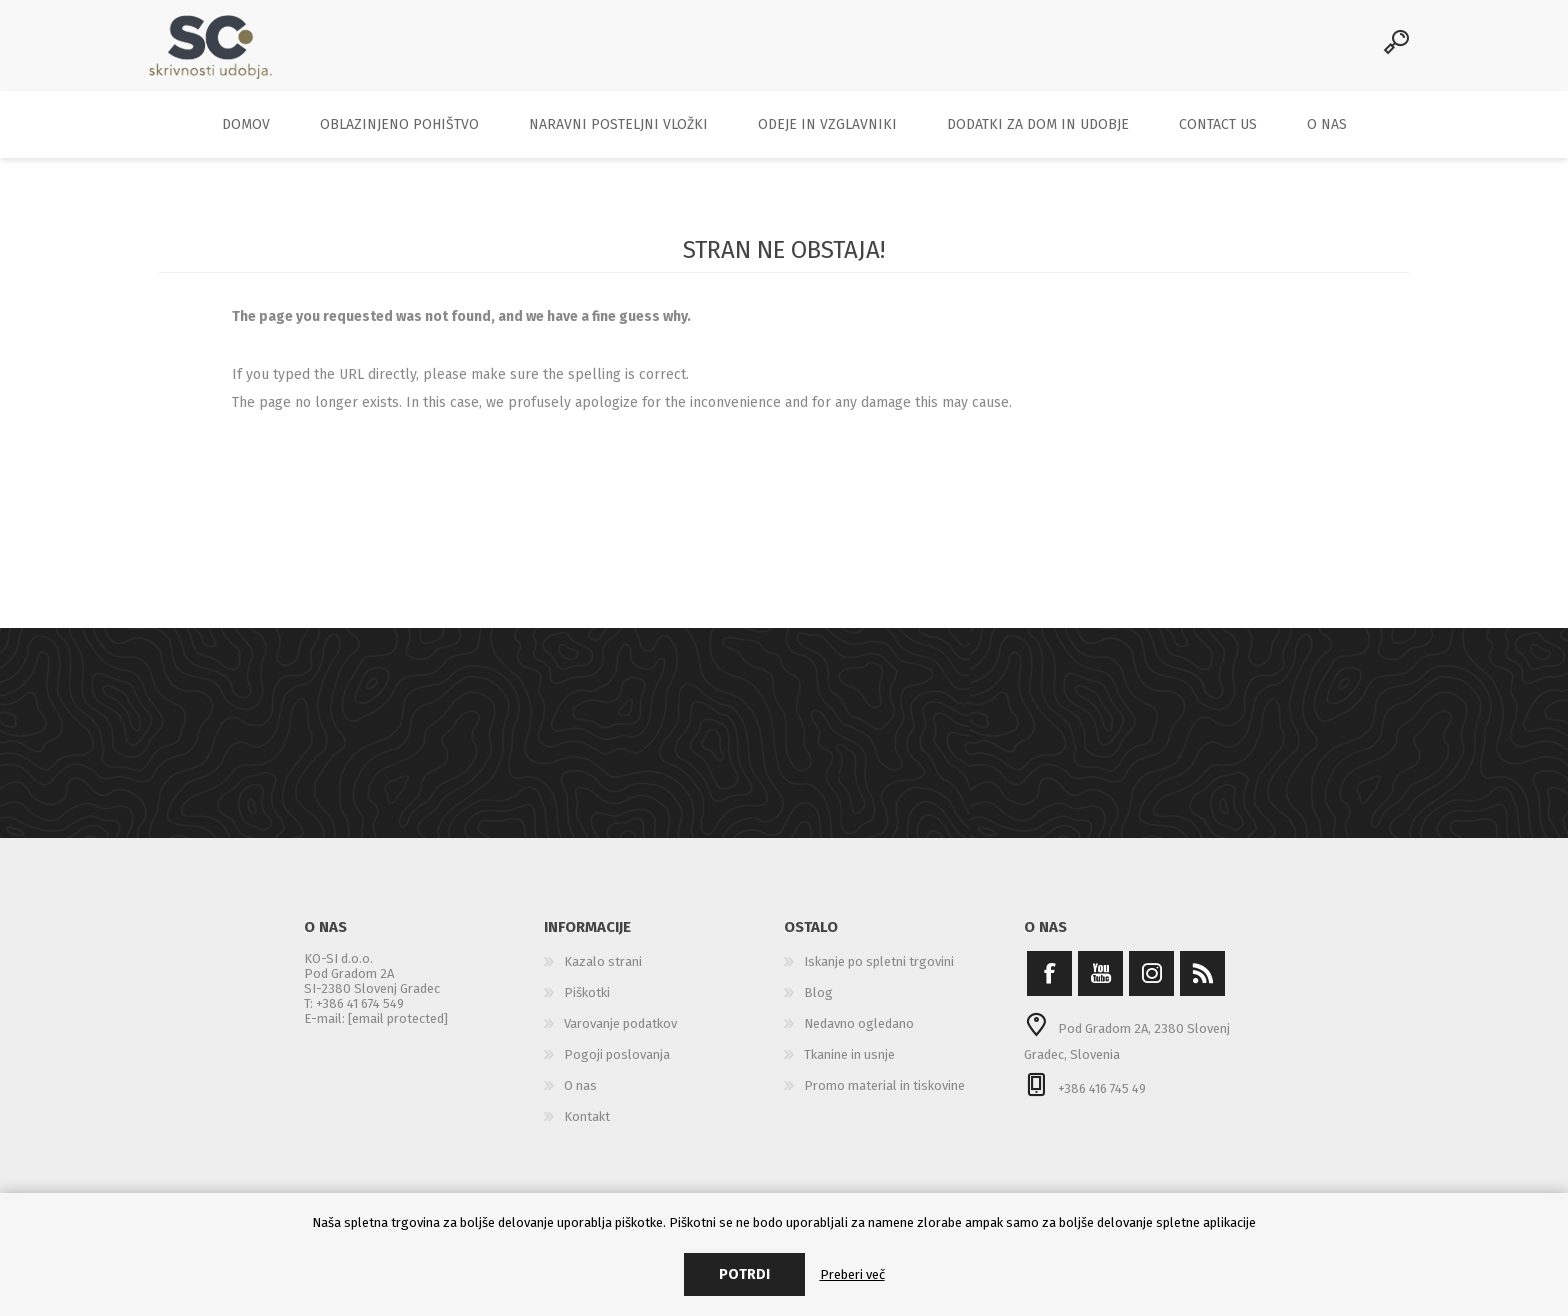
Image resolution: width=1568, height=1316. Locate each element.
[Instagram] (1151, 986)
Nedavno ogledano (859, 1036)
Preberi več (852, 1274)
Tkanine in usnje (849, 1067)
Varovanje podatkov (620, 1036)
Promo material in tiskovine (884, 1098)
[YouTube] (1100, 986)
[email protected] (398, 1031)
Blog (818, 1005)
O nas (580, 1098)
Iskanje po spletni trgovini (879, 974)
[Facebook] (1049, 986)
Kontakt (587, 1129)
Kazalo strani (603, 974)
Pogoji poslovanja (617, 1067)
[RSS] (1202, 986)
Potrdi (744, 1274)
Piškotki (587, 1005)
